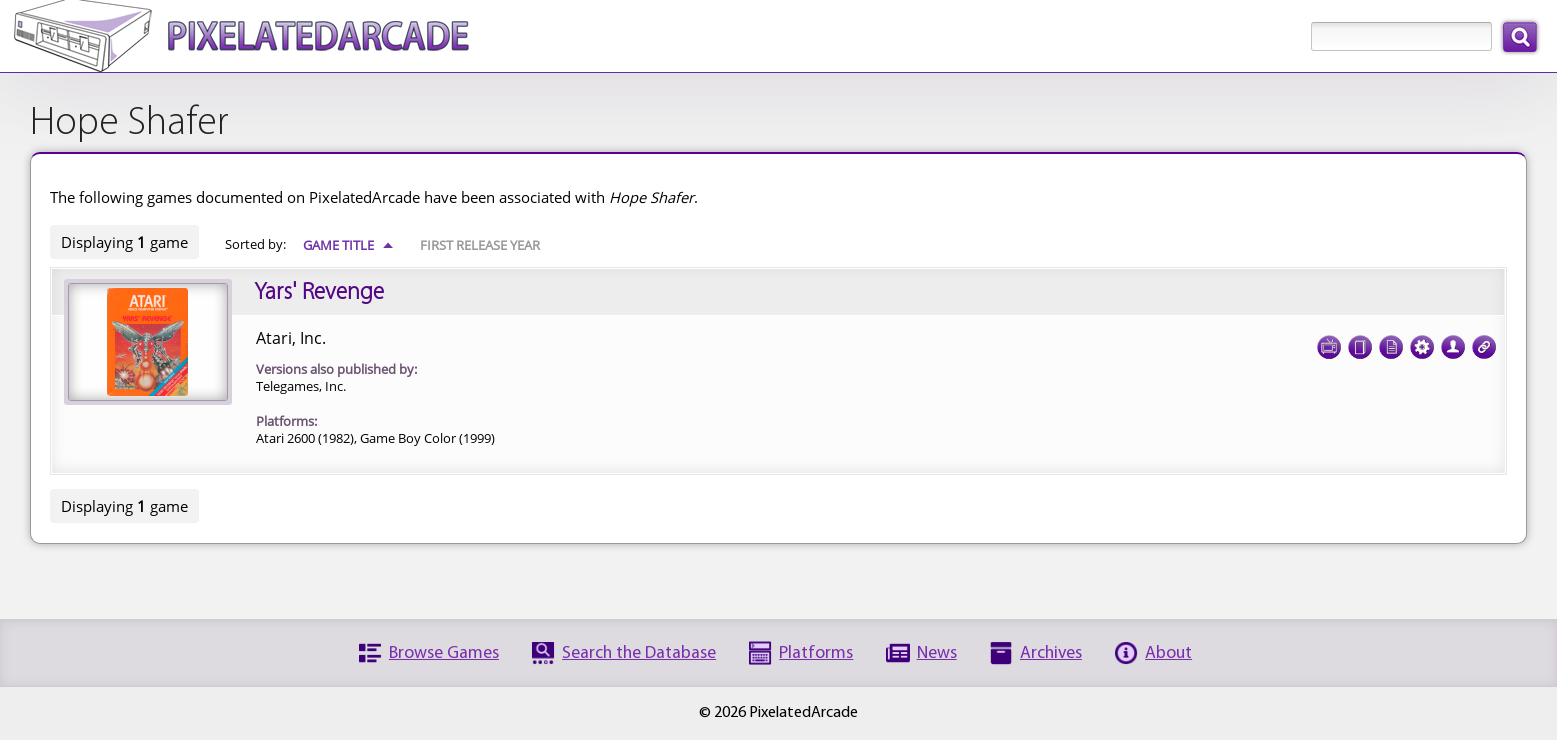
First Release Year (480, 245)
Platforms (816, 653)
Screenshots (1329, 341)
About (1168, 653)
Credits (1453, 341)
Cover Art (1360, 341)
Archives (1051, 653)
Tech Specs (1422, 341)
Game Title (348, 245)
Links (1484, 341)
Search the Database (639, 653)
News (937, 653)
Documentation (1391, 341)
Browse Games (444, 653)
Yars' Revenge (319, 293)
